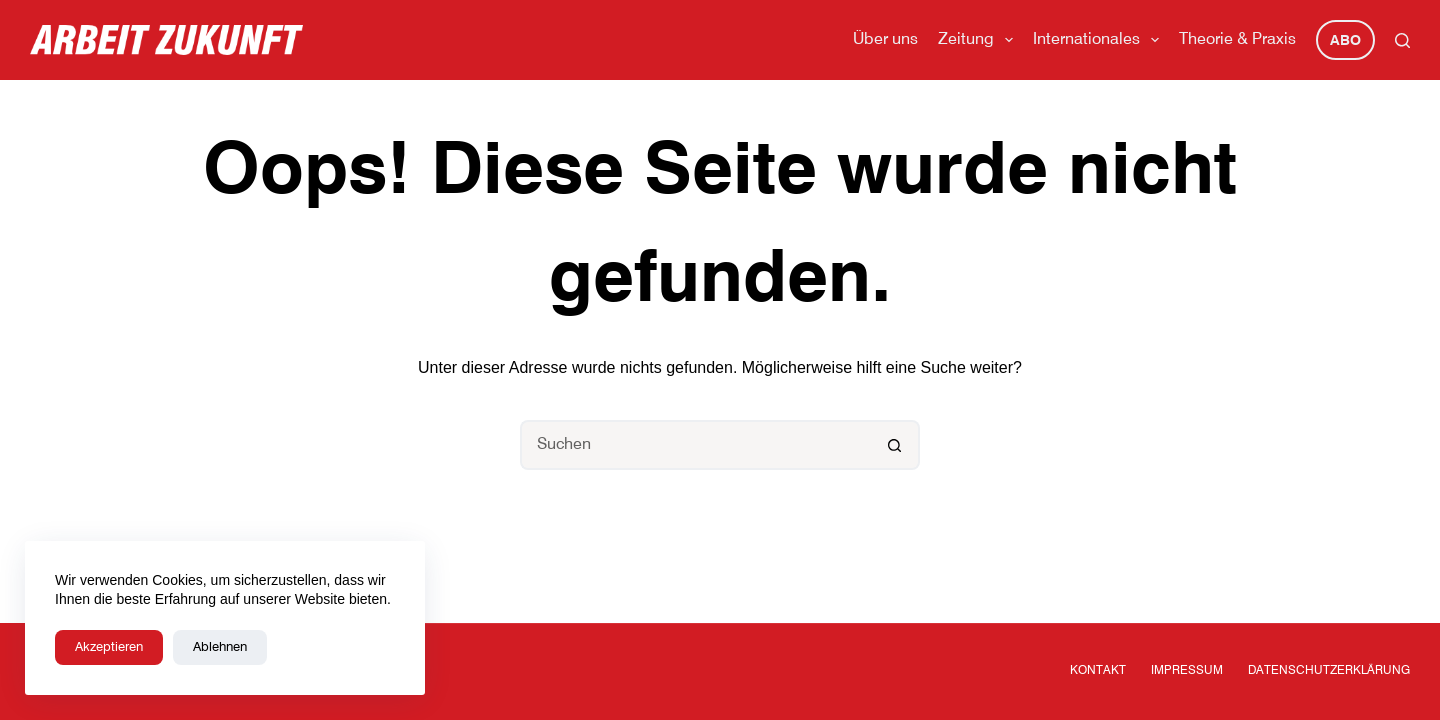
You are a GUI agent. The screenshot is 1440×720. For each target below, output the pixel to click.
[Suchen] (1402, 40)
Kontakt (1098, 671)
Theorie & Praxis (1237, 40)
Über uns (885, 40)
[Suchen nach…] (695, 445)
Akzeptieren (109, 647)
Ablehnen (220, 647)
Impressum (1187, 671)
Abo (1345, 41)
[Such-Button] (895, 445)
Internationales (1100, 40)
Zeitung (979, 40)
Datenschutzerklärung (1329, 671)
